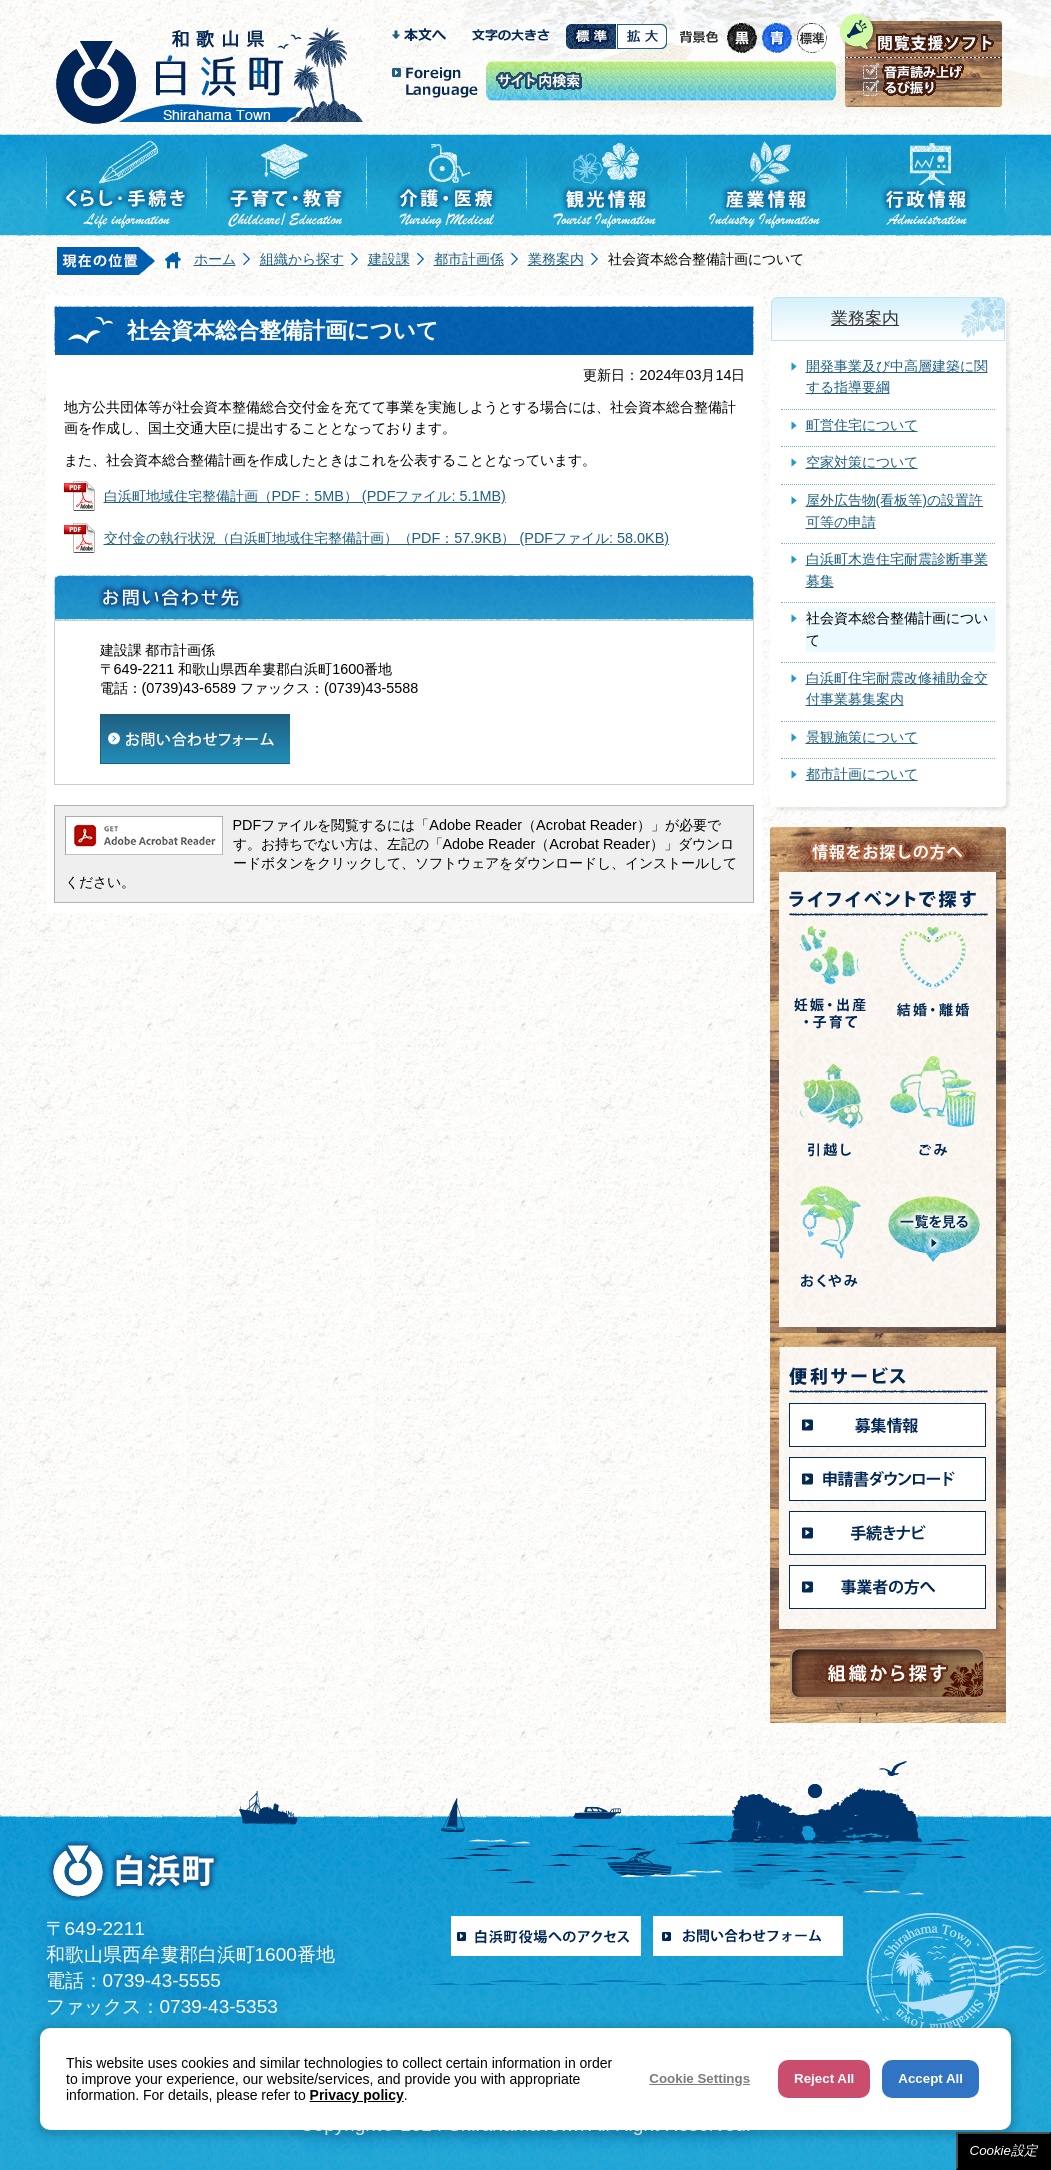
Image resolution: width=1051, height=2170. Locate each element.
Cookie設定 (1004, 2150)
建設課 (389, 259)
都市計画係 (469, 259)
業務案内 (556, 259)
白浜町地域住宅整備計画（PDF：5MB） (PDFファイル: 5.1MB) (305, 496)
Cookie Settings (699, 2078)
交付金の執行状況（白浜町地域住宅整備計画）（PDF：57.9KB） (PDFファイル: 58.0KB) (387, 538)
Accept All (930, 2078)
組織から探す (302, 259)
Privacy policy (357, 2095)
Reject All (824, 2078)
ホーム (215, 259)
